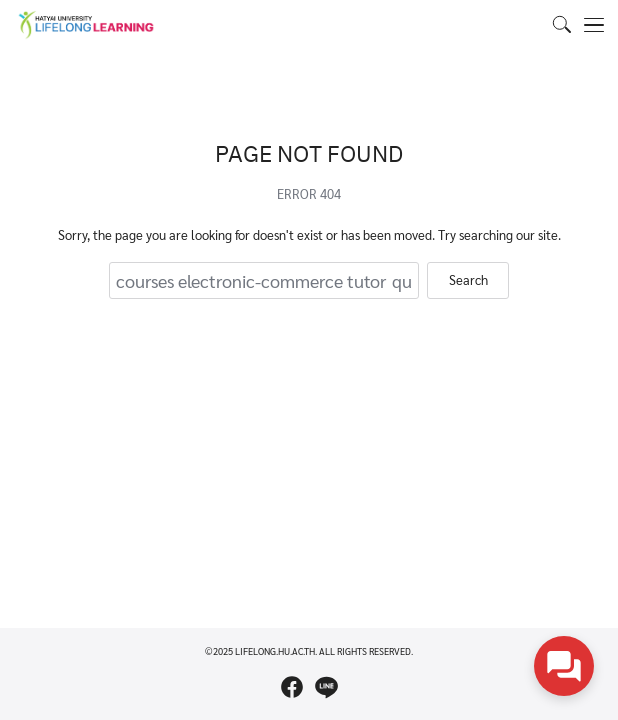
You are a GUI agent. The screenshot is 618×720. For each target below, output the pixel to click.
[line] (326, 687)
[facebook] (292, 687)
